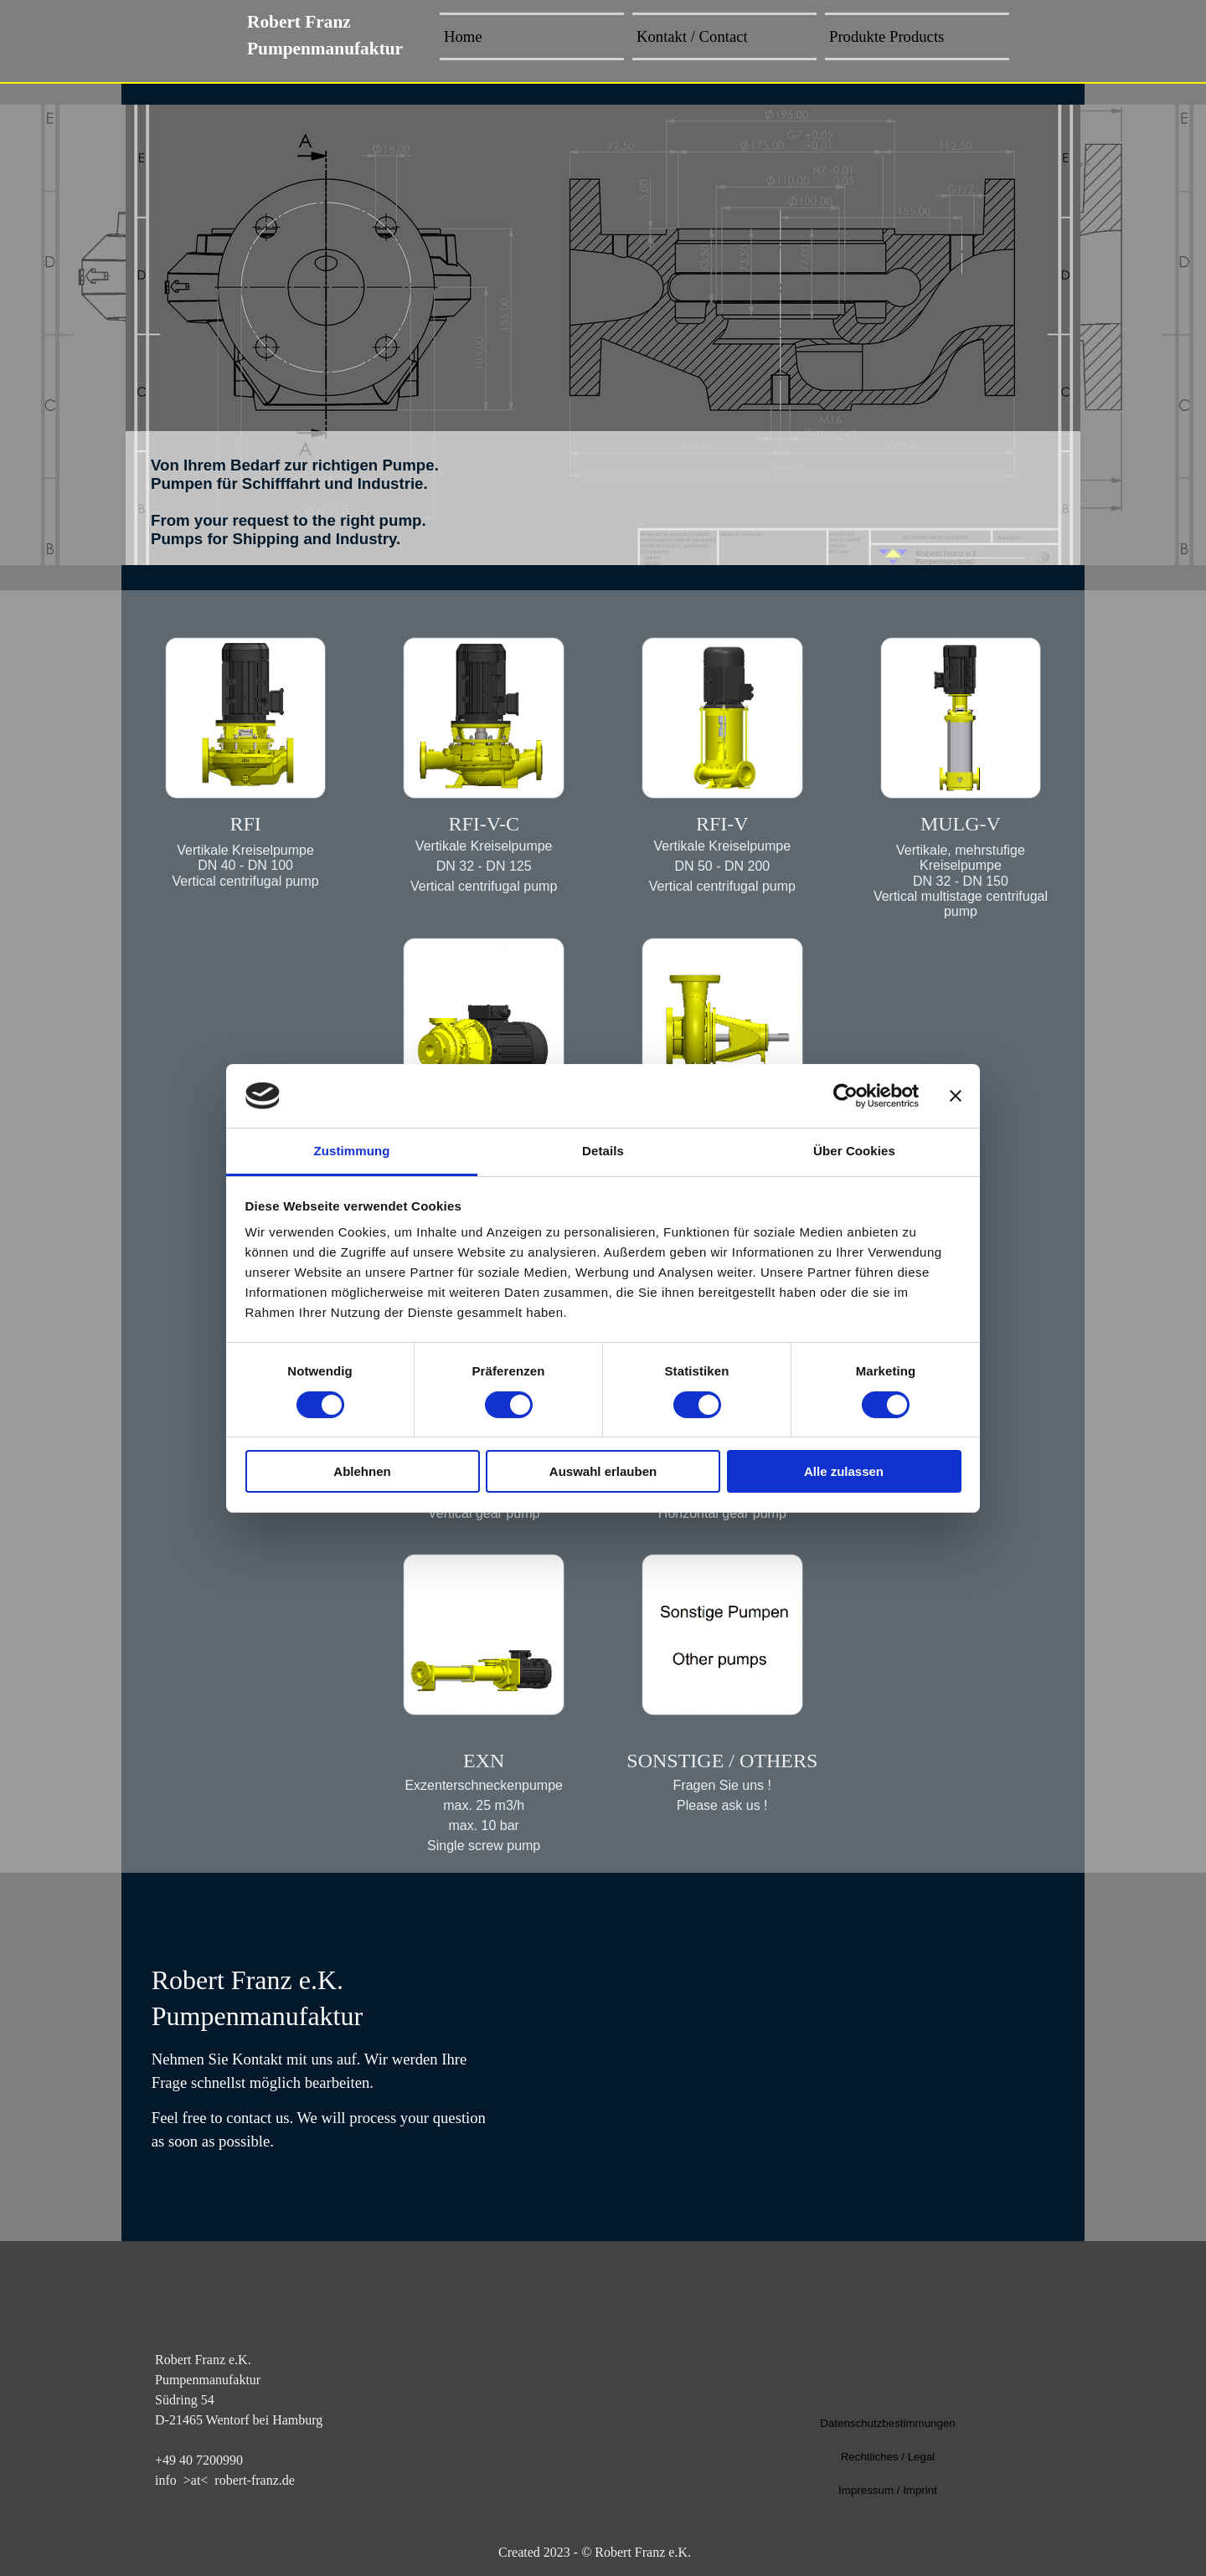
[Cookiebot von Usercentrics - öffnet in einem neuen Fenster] (845, 1095)
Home (463, 36)
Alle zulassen (844, 1471)
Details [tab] (603, 1151)
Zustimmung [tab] (352, 1151)
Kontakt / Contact (692, 36)
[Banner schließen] (955, 1096)
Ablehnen (361, 1471)
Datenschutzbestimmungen (888, 2423)
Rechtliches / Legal (888, 2456)
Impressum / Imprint (887, 2490)
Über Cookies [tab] (854, 1151)
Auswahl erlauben (603, 1471)
